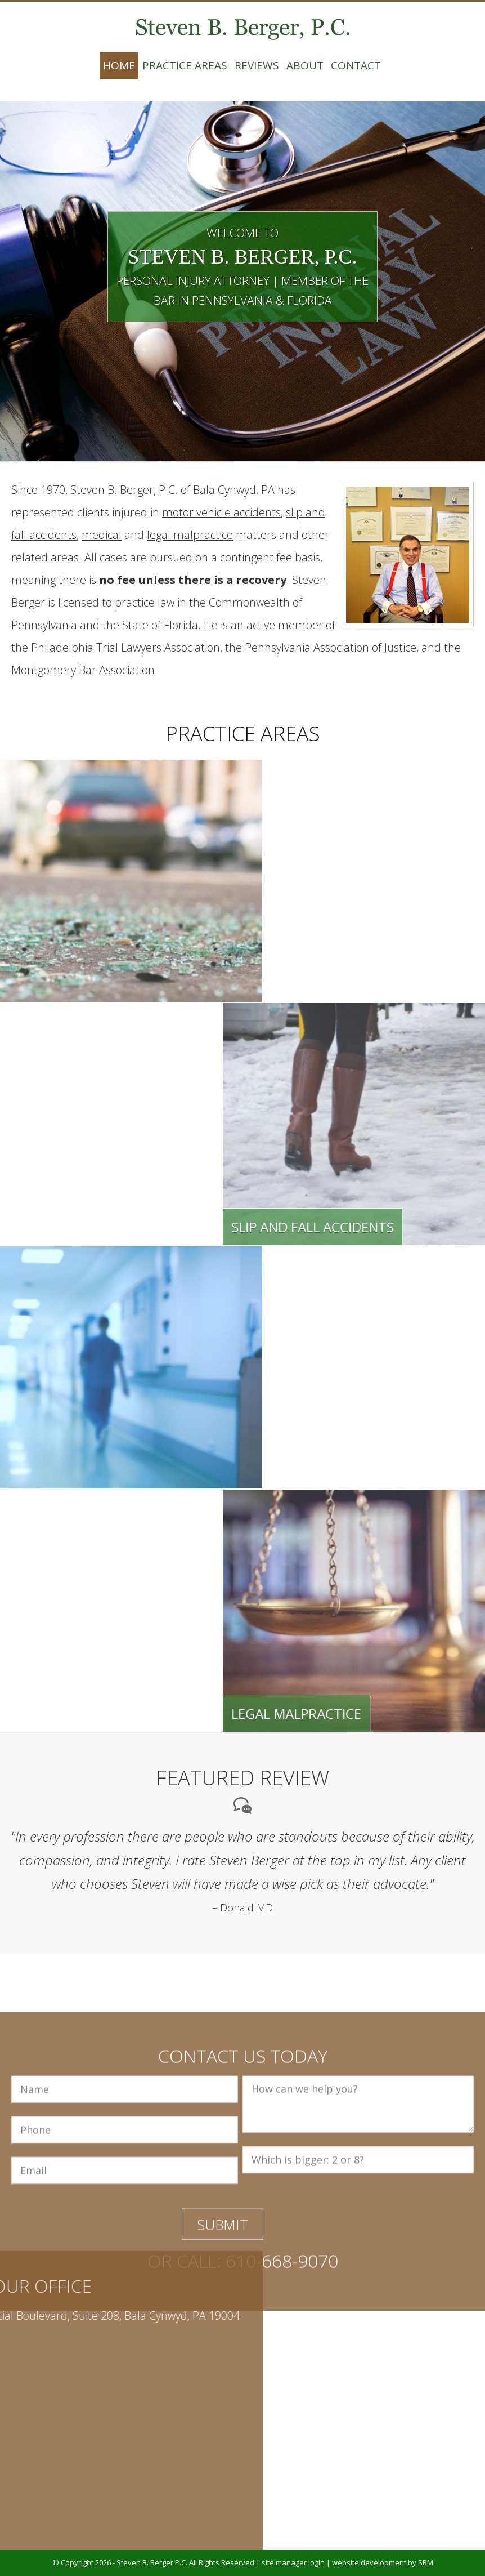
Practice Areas (184, 65)
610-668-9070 (282, 2357)
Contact (356, 65)
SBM (425, 2562)
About (305, 65)
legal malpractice (190, 534)
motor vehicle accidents (221, 512)
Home (119, 65)
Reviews (257, 65)
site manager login (293, 2562)
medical (102, 534)
